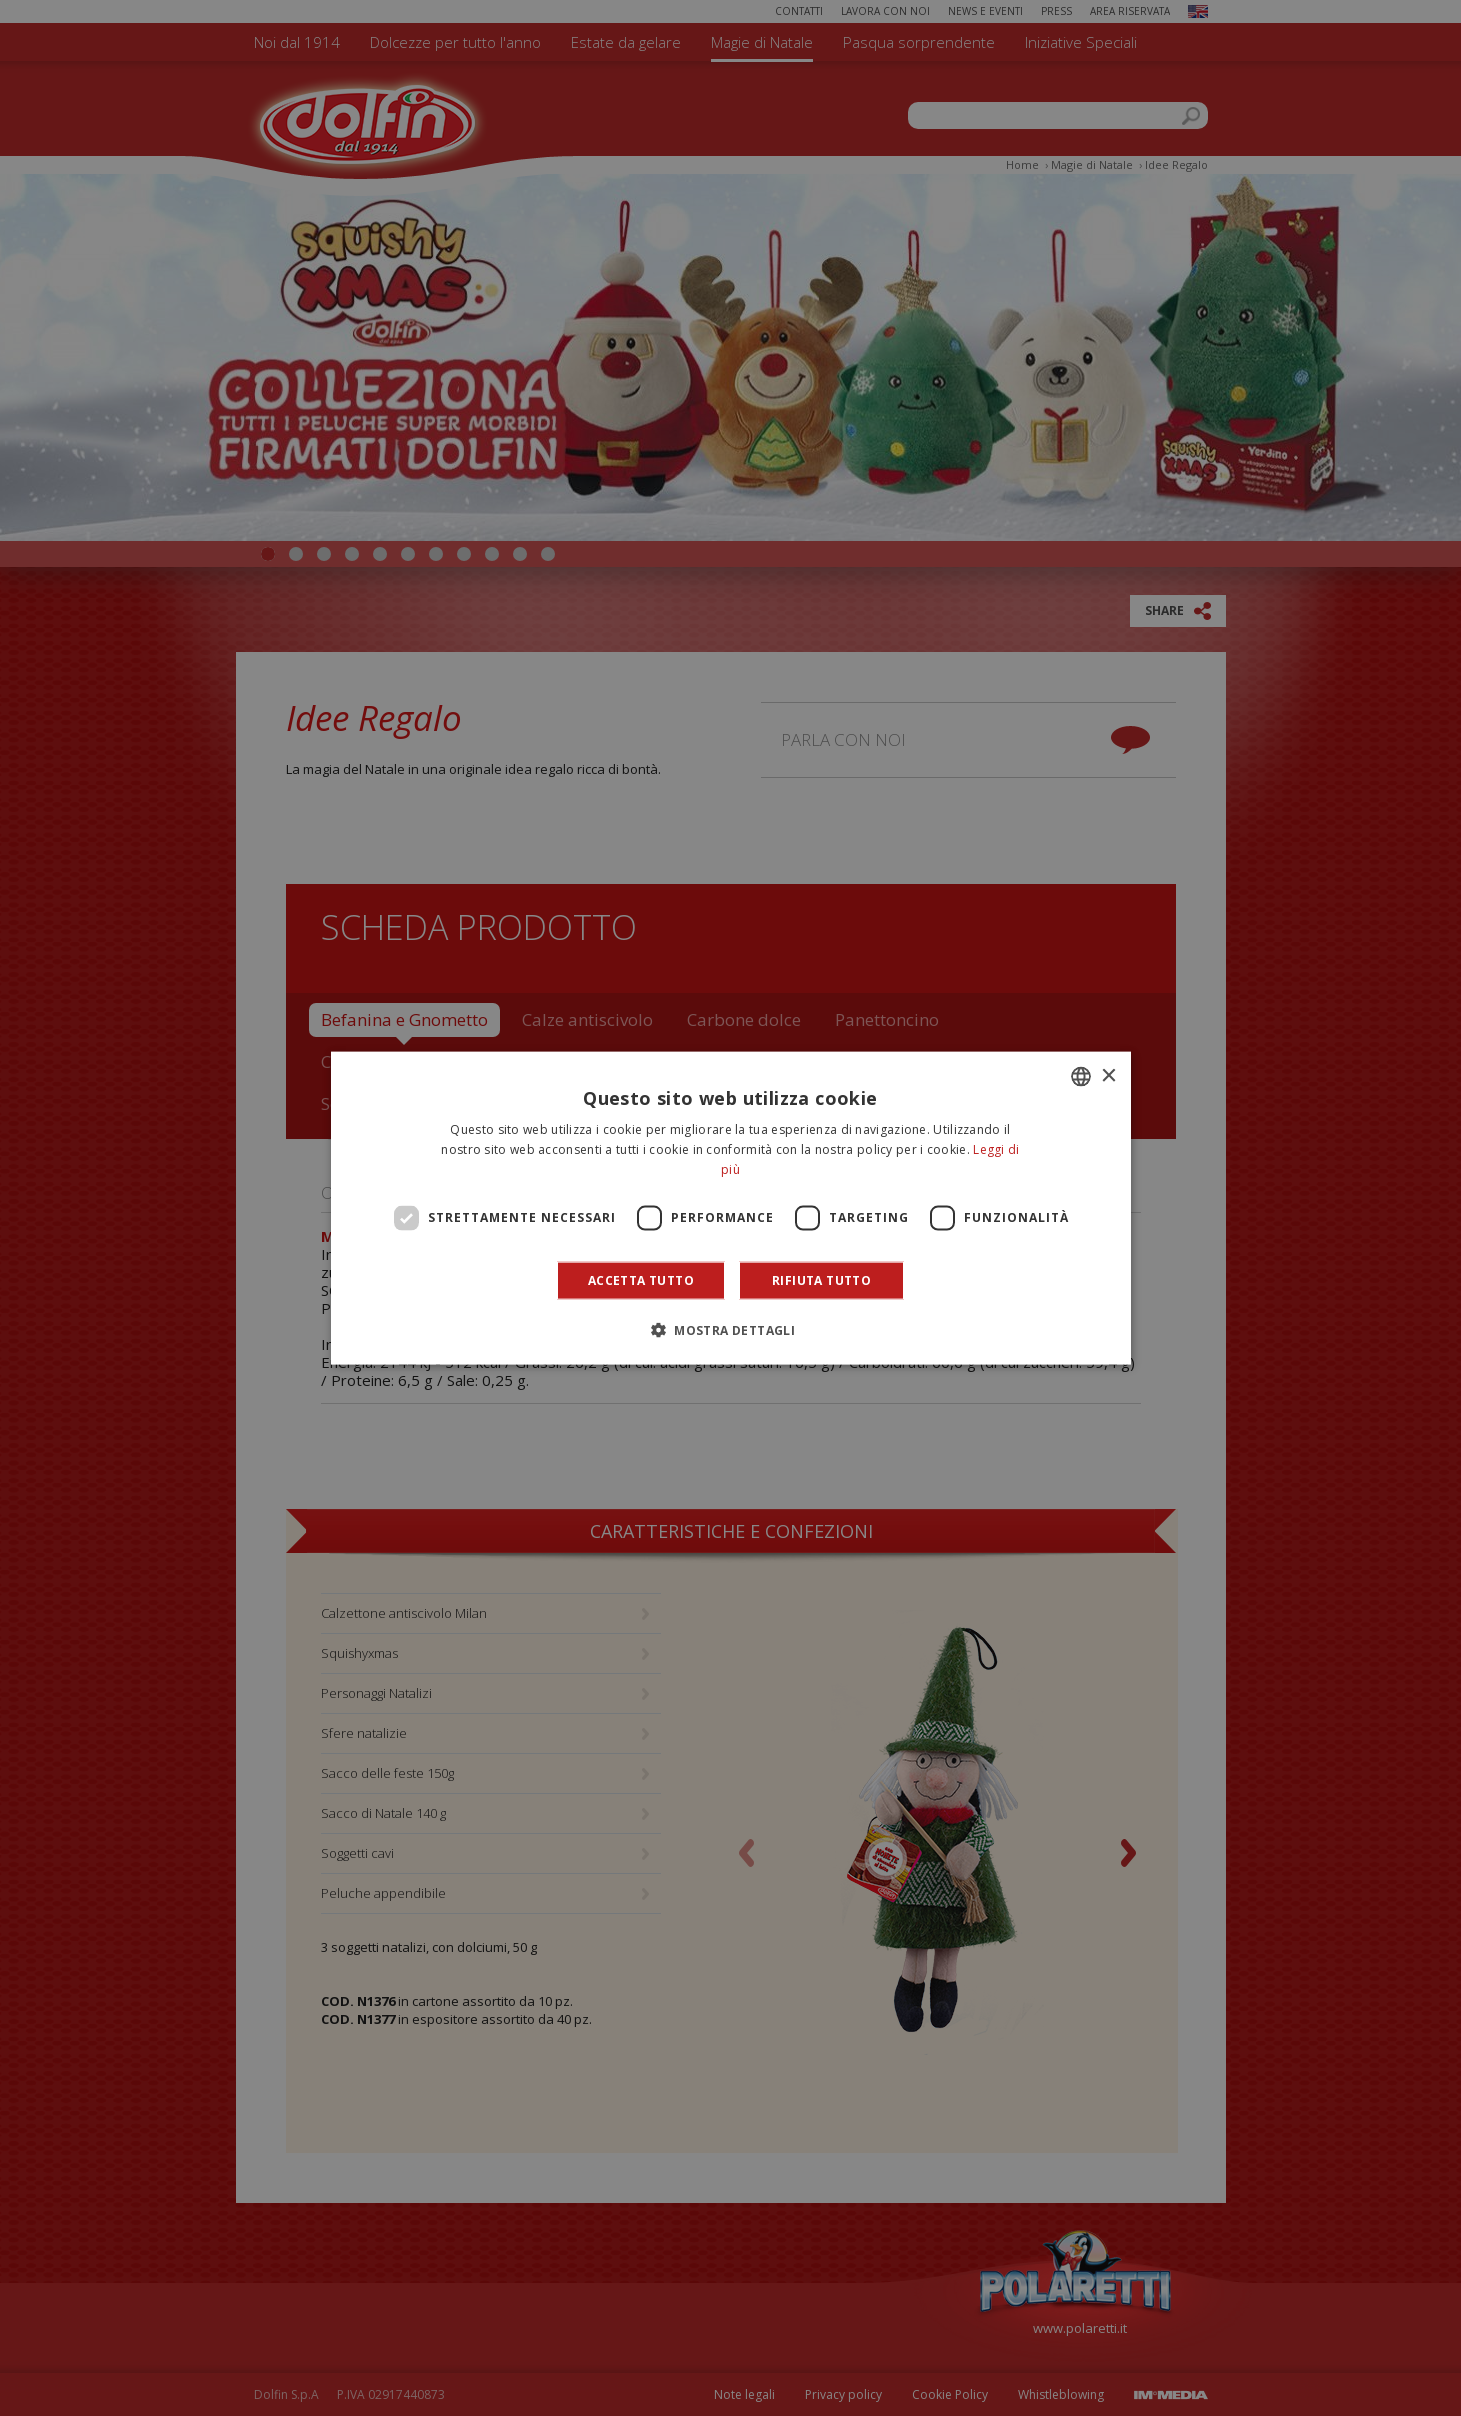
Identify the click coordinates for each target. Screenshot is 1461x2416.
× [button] (1108, 1075)
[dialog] (731, 1208)
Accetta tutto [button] (641, 1279)
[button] (730, 1329)
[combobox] (1081, 1077)
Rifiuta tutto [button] (821, 1279)
